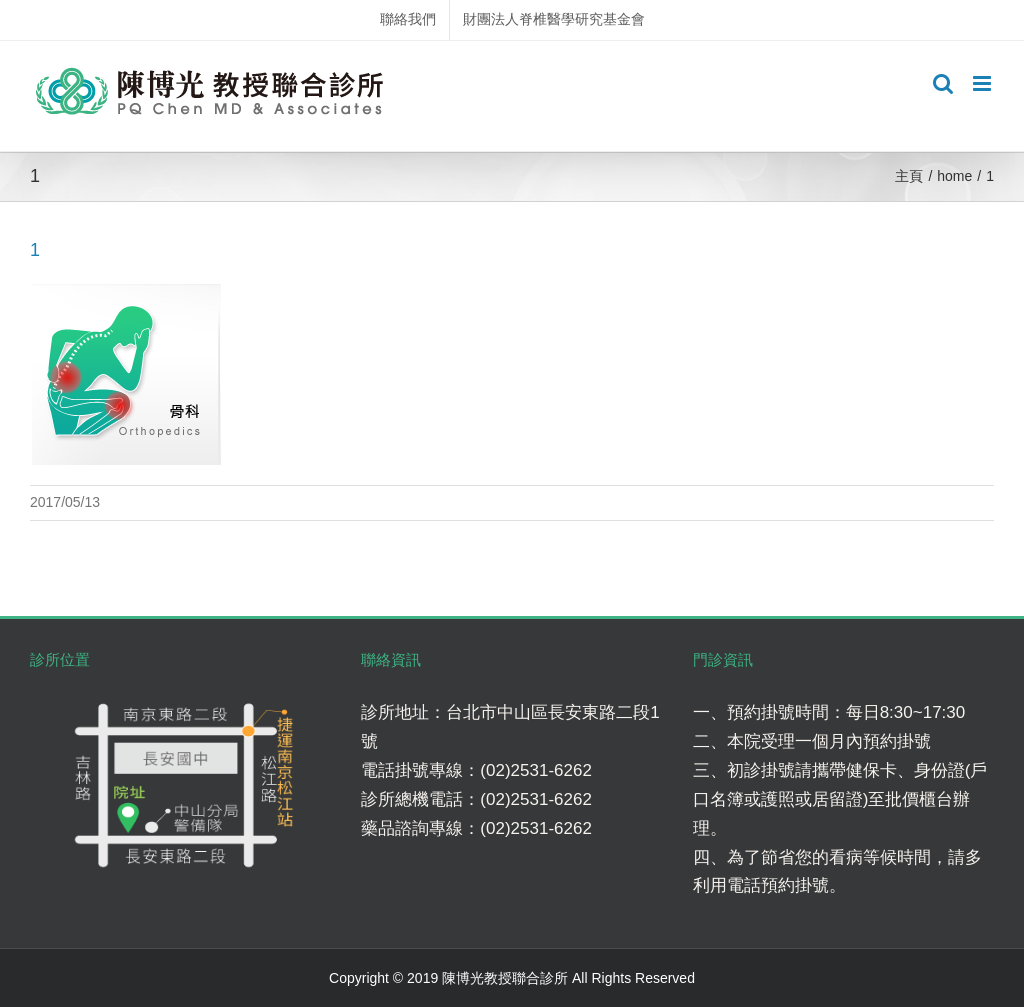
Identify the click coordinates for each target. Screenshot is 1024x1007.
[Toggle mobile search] (943, 83)
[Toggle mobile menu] (983, 83)
